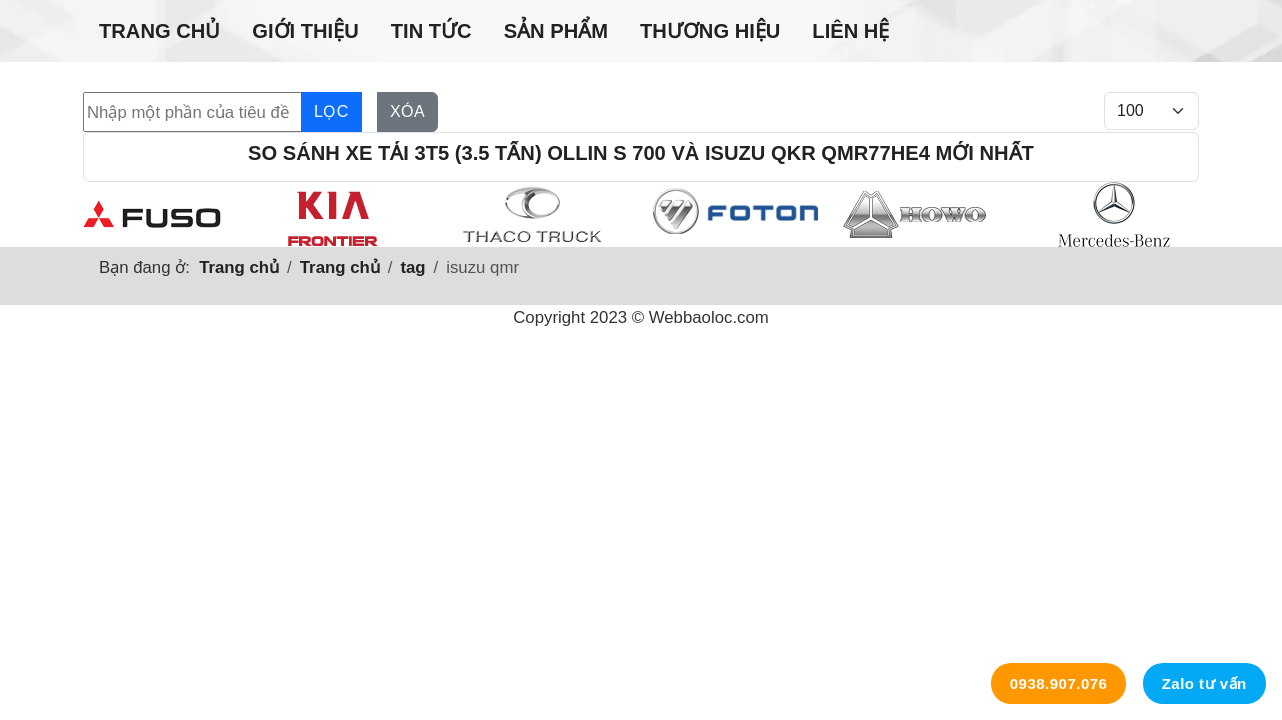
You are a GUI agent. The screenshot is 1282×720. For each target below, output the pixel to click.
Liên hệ (850, 31)
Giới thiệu (305, 31)
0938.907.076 (1059, 683)
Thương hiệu (710, 31)
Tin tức (431, 31)
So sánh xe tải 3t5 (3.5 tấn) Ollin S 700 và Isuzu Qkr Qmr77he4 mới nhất (641, 153)
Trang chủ (159, 31)
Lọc (331, 111)
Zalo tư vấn (1204, 683)
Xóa (407, 111)
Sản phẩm (556, 31)
